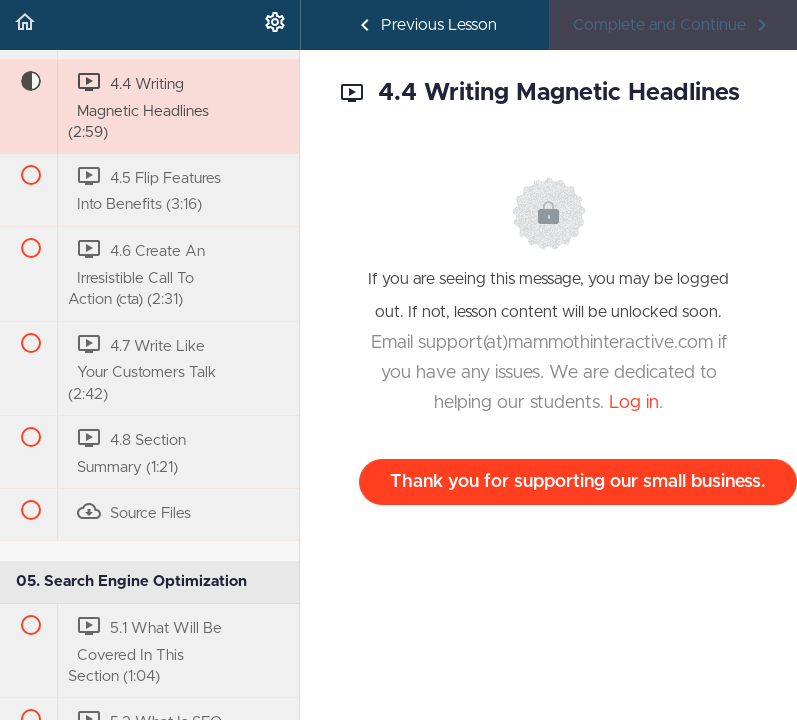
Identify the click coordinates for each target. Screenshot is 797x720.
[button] (25, 25)
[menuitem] (275, 25)
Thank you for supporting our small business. (578, 482)
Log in (634, 403)
